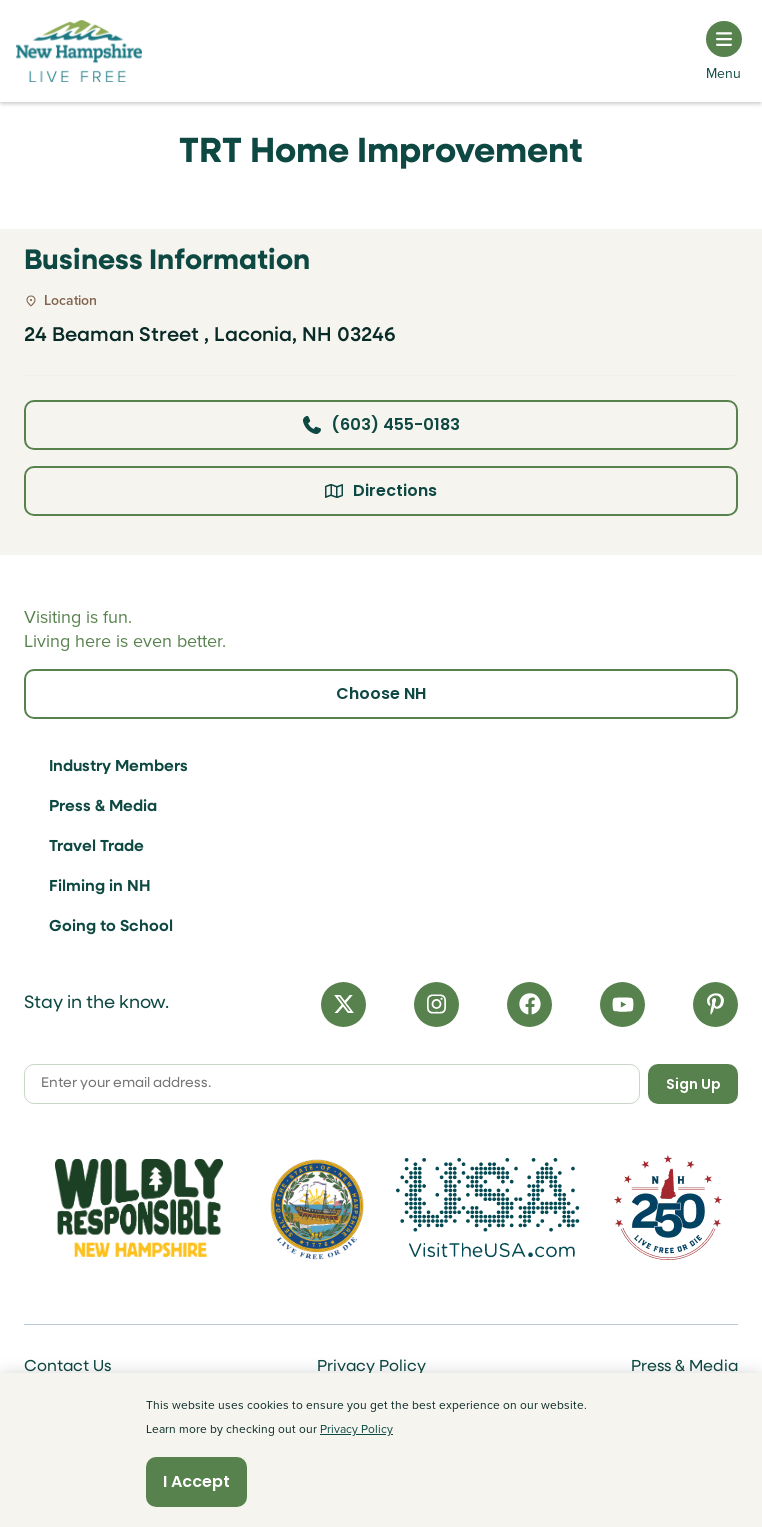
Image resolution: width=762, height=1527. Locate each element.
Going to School (111, 927)
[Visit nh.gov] (317, 1208)
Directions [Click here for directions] (381, 490)
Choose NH (381, 693)
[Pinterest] (715, 1004)
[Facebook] (529, 1004)
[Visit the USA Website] (495, 1208)
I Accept (196, 1481)
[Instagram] (436, 1004)
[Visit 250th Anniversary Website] (668, 1207)
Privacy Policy (371, 1367)
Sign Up (693, 1084)
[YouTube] (622, 1004)
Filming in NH (100, 887)
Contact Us (67, 1367)
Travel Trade (96, 847)
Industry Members (118, 767)
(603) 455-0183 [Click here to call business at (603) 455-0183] (381, 424)
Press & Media (103, 807)
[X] (343, 1004)
